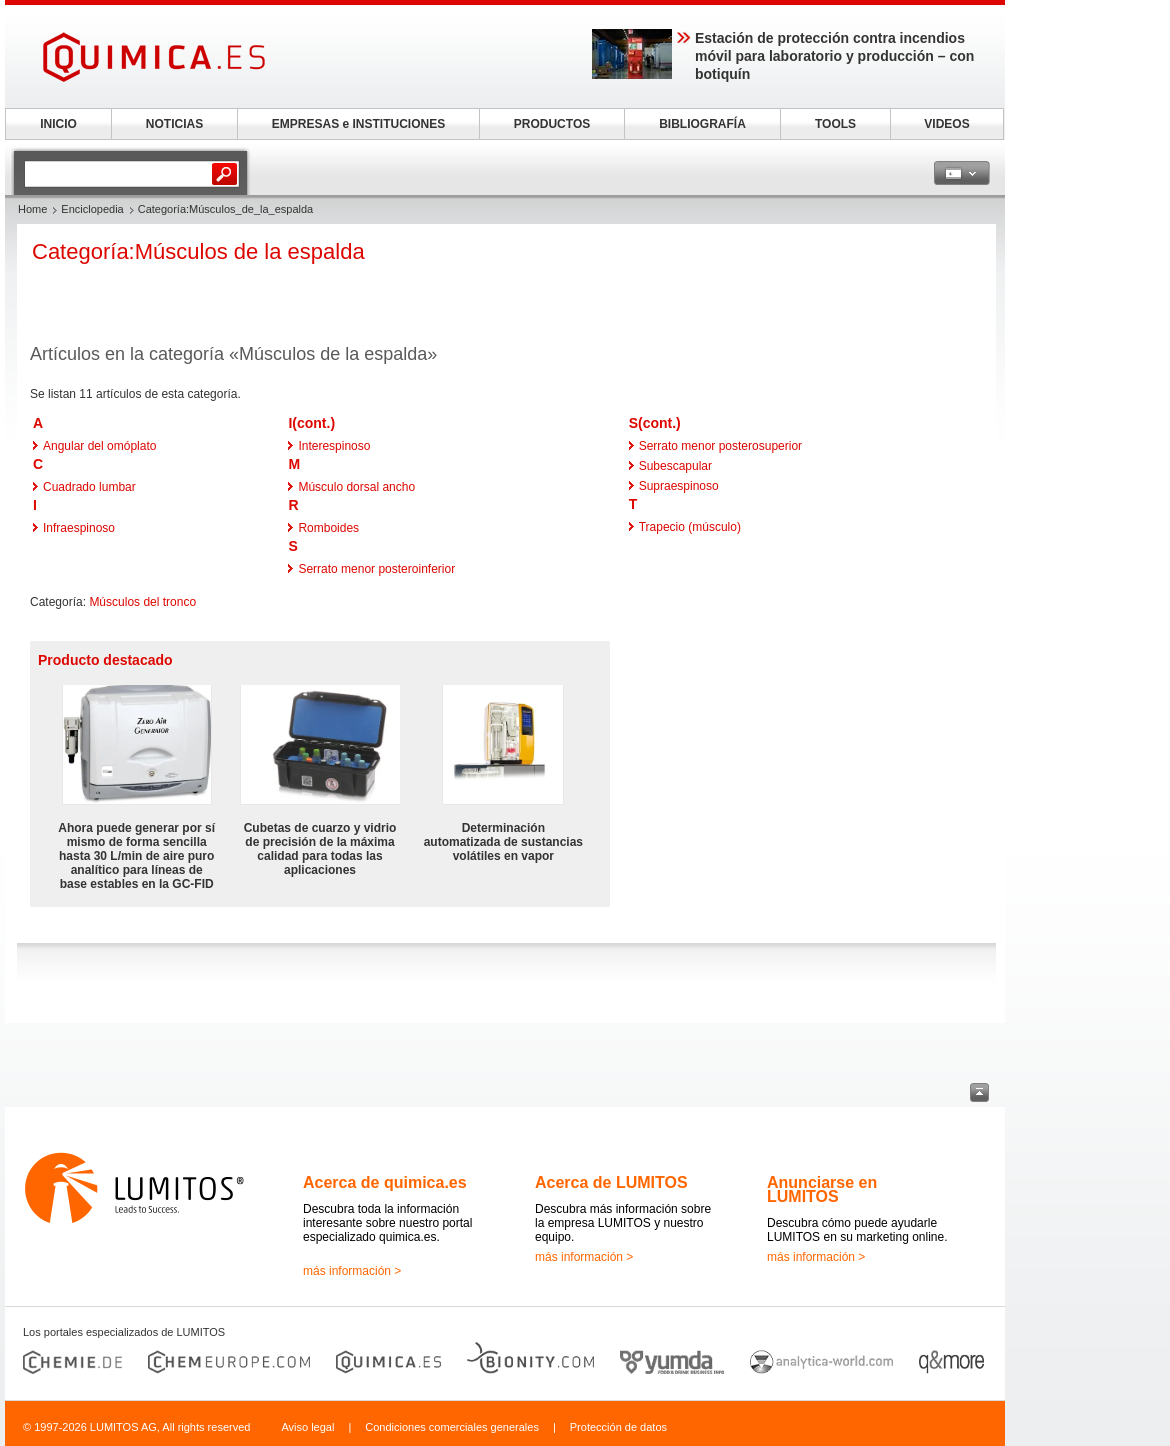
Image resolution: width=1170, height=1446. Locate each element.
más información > (352, 1271)
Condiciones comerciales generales (452, 1427)
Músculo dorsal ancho (356, 487)
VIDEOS (946, 124)
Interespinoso (334, 446)
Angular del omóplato (99, 446)
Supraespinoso (679, 486)
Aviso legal (307, 1427)
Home (32, 209)
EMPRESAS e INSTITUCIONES (358, 124)
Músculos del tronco (142, 602)
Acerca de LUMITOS (611, 1182)
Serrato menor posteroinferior (376, 569)
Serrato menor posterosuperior (720, 446)
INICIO (58, 124)
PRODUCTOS (552, 124)
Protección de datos (618, 1427)
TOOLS (835, 124)
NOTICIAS (174, 124)
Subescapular (675, 466)
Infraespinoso (79, 528)
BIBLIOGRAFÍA (702, 124)
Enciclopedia (92, 209)
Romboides (328, 528)
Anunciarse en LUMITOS (822, 1189)
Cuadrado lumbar (89, 487)
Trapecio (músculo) (690, 527)
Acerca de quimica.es (385, 1182)
